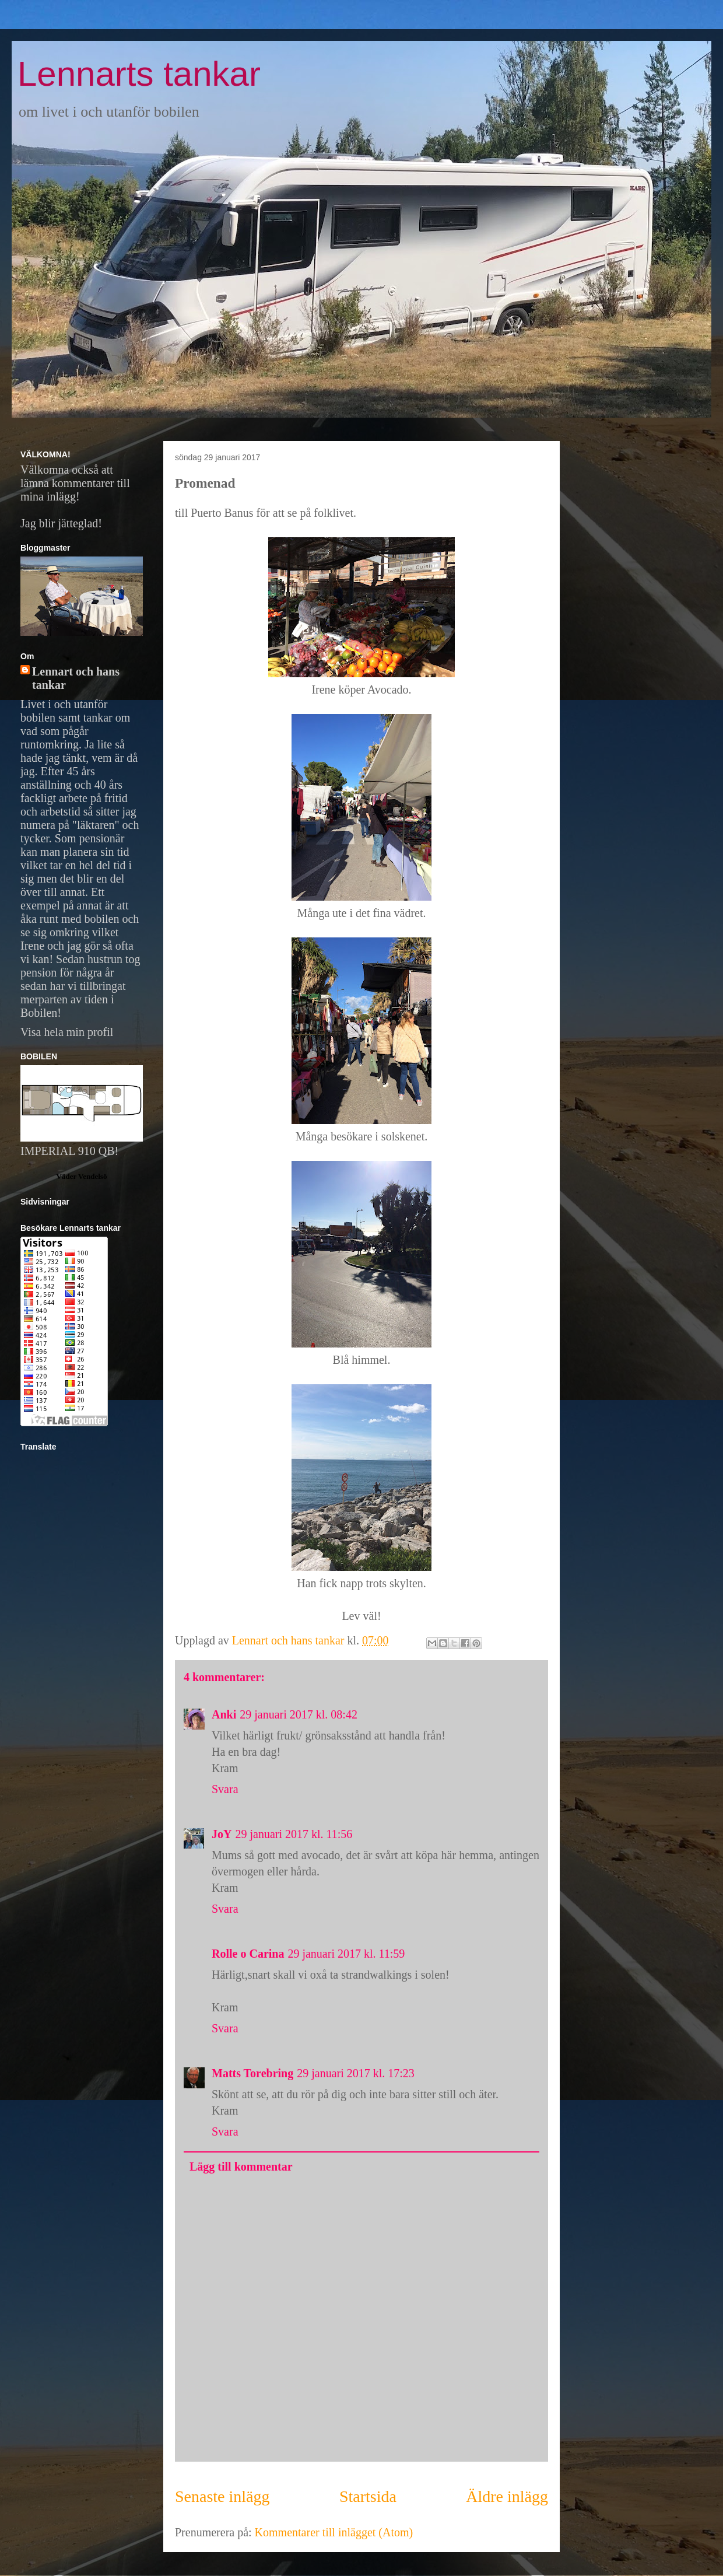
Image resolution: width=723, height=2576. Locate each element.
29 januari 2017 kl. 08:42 (298, 1714)
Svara (225, 1789)
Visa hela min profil (66, 1032)
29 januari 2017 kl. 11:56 (293, 1834)
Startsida (367, 2496)
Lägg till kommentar (241, 2166)
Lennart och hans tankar (76, 678)
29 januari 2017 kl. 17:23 (356, 2073)
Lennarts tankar (139, 73)
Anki (224, 1714)
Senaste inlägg (222, 2496)
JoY (221, 1834)
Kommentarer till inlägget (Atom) (334, 2532)
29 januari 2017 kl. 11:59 (346, 1953)
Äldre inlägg (507, 2496)
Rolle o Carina (248, 1953)
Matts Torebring (252, 2073)
